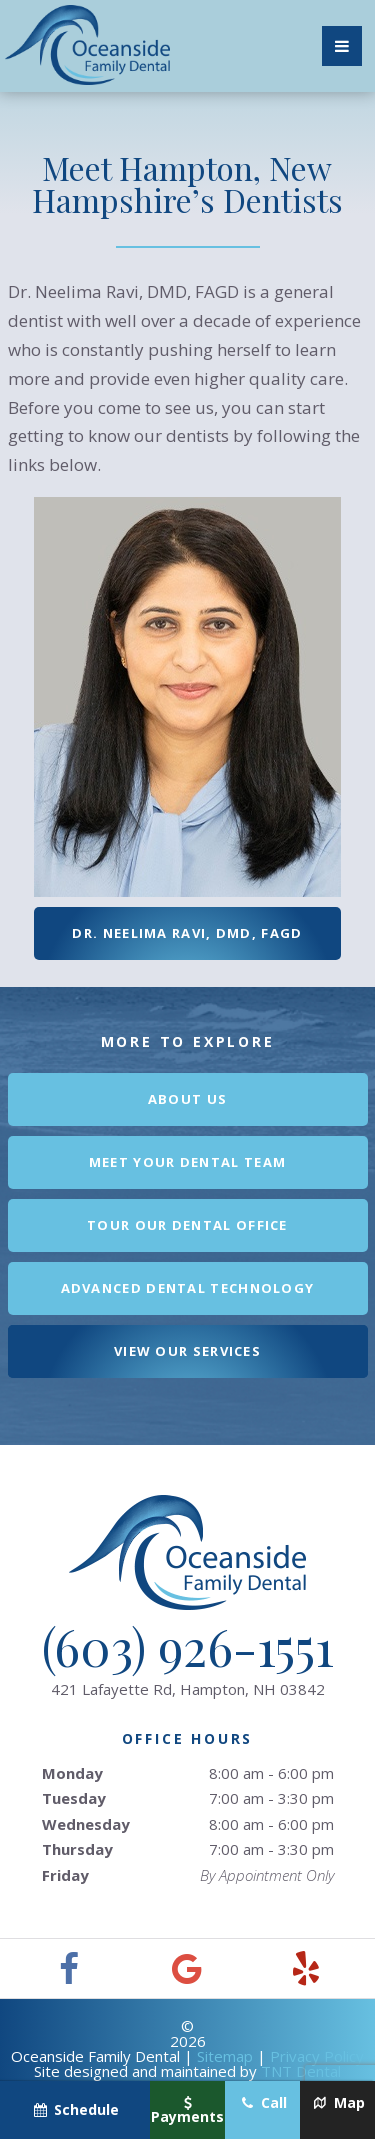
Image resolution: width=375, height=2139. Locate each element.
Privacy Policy (317, 2056)
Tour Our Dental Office (187, 1225)
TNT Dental (301, 2071)
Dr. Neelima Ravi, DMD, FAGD (187, 933)
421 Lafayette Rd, (188, 1689)
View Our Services (187, 1351)
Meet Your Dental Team (187, 1162)
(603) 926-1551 (188, 1647)
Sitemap (225, 2056)
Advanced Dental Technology (188, 1288)
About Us (187, 1099)
